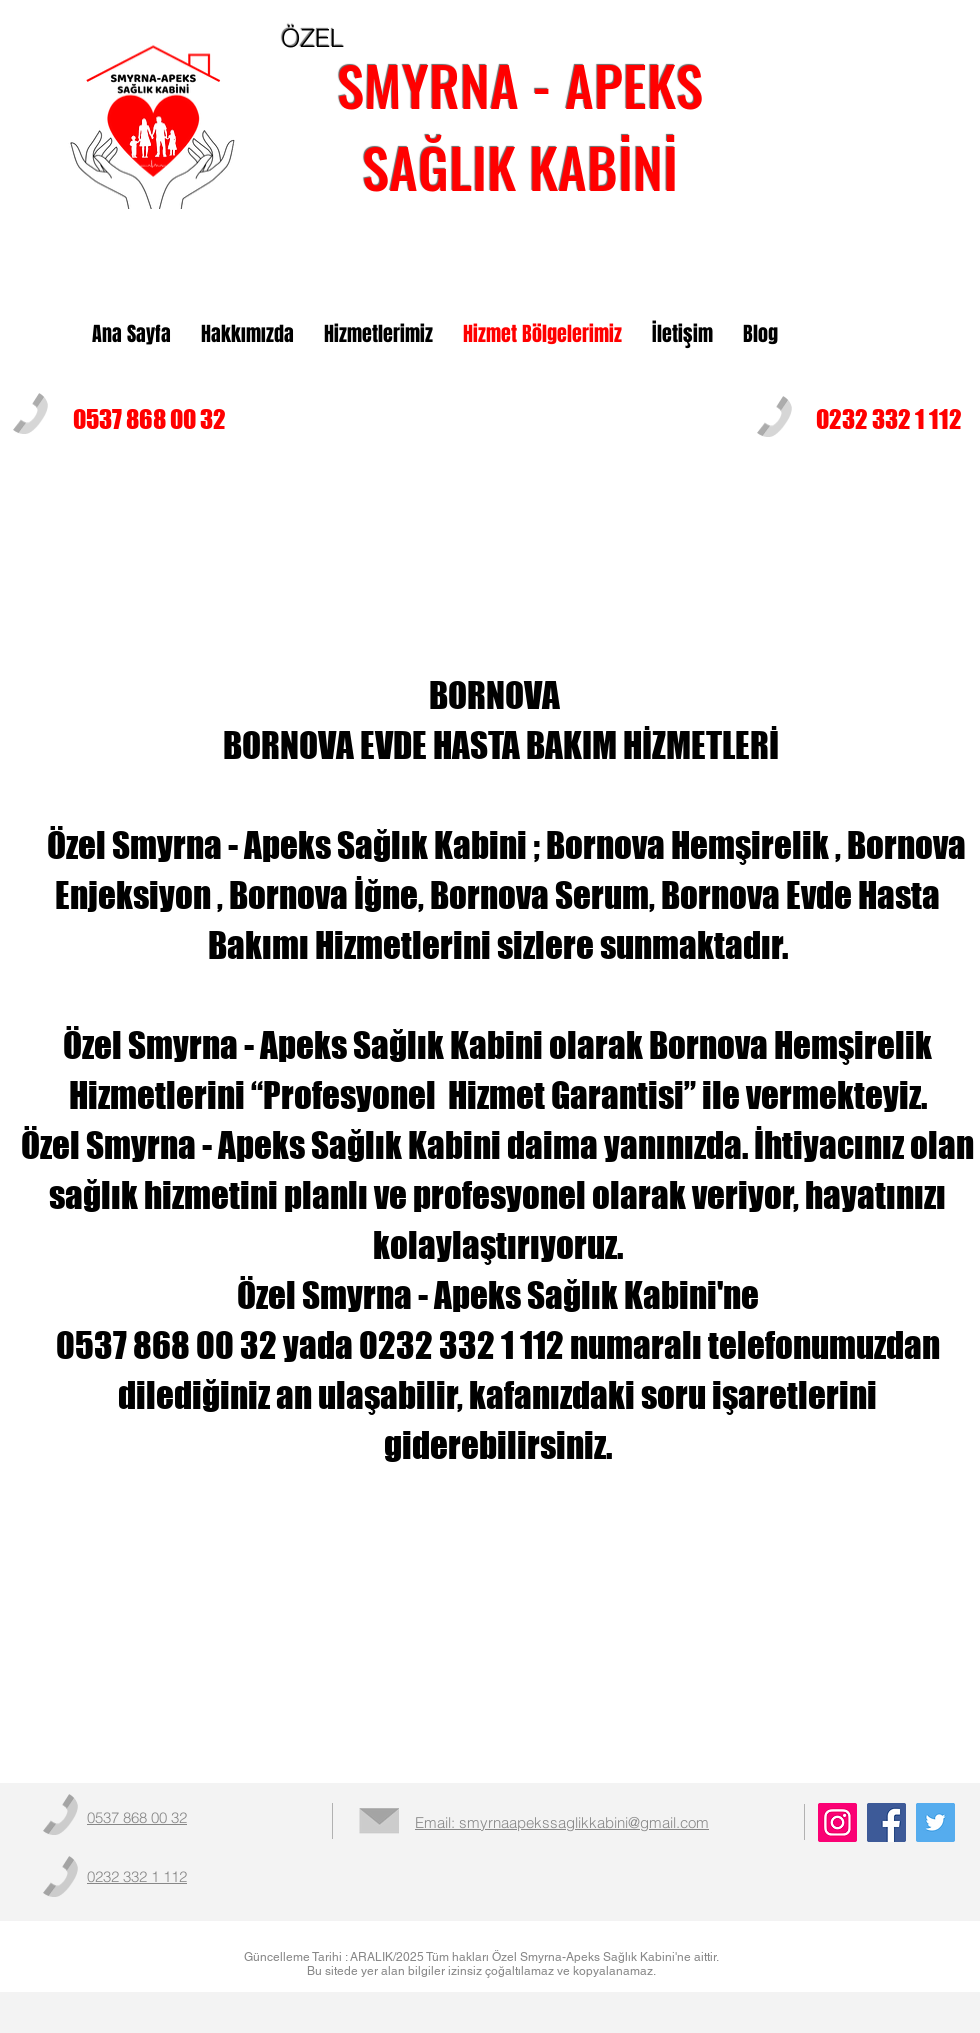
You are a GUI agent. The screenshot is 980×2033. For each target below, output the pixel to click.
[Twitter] (935, 1822)
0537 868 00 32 (149, 419)
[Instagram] (837, 1822)
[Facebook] (886, 1822)
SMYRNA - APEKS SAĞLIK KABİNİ (520, 125)
